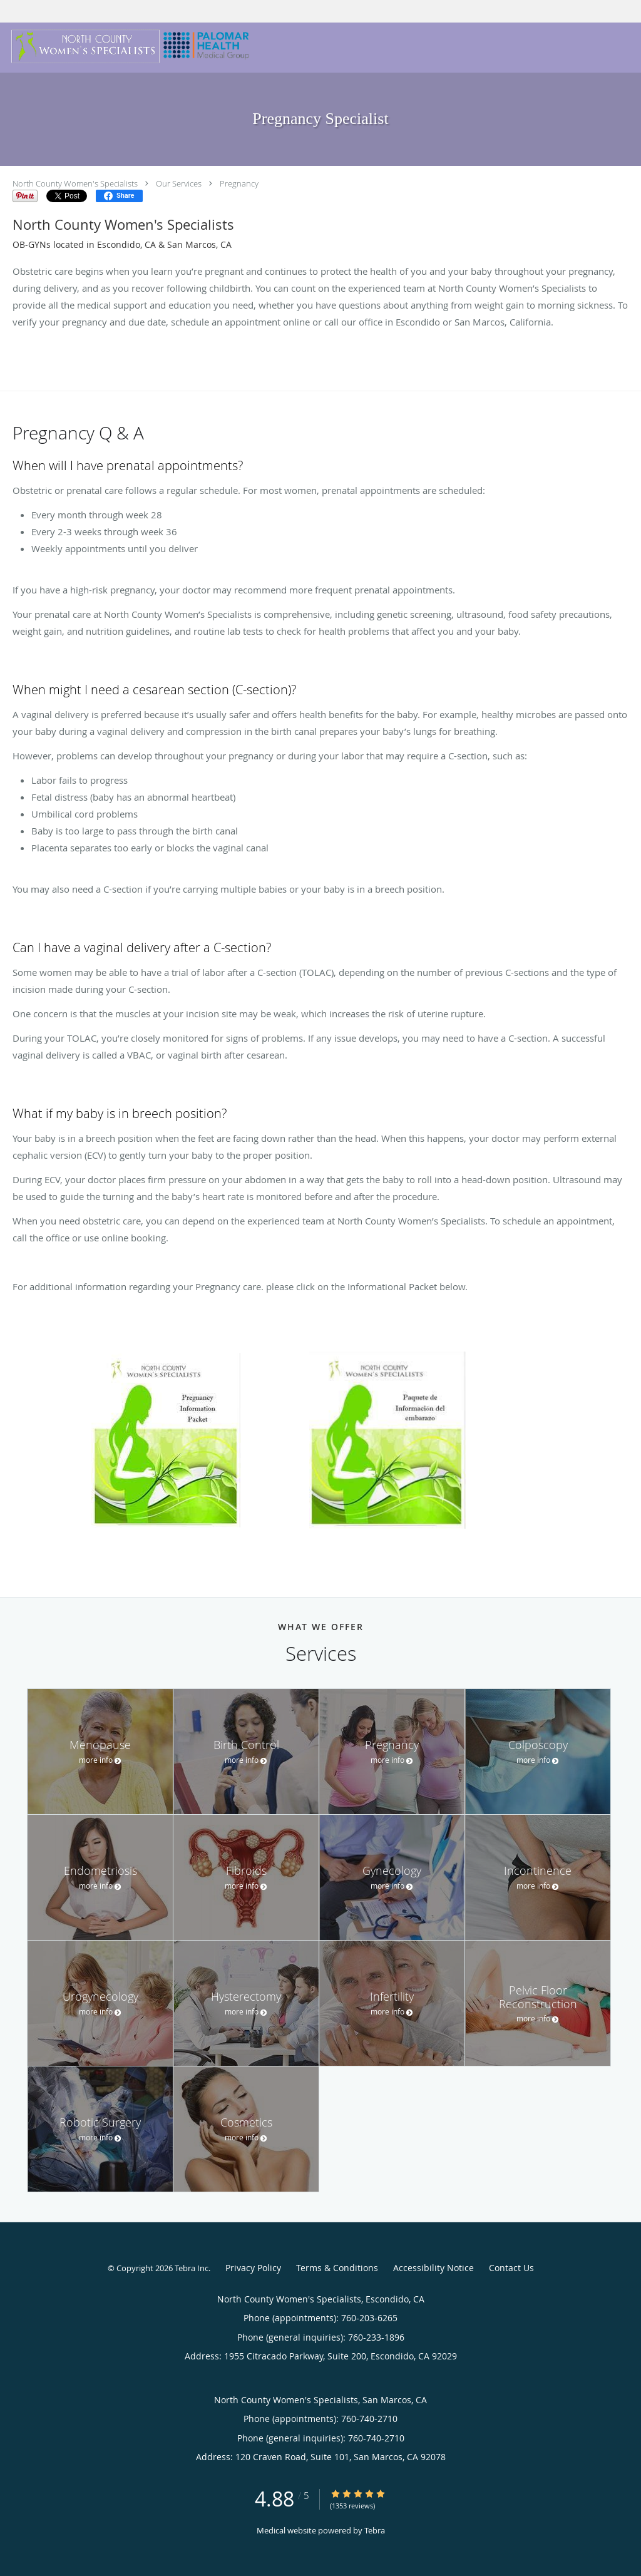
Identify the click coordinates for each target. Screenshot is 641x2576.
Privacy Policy (253, 2268)
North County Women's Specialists (75, 183)
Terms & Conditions (337, 2268)
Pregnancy (239, 183)
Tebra (374, 2530)
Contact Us (511, 2268)
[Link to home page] (127, 46)
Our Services (179, 183)
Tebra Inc (191, 2268)
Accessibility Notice (433, 2268)
